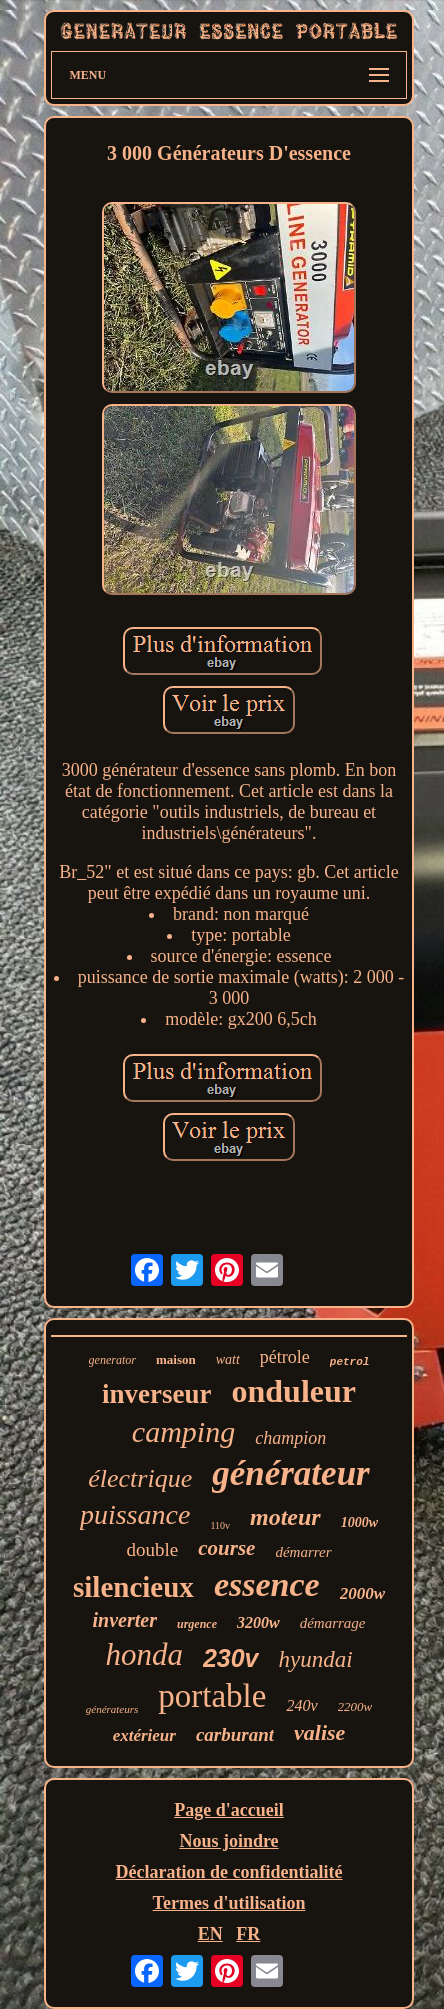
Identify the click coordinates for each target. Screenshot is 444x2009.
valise (319, 1732)
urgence (197, 1624)
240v (301, 1705)
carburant (235, 1734)
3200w (258, 1622)
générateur (291, 1473)
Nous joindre (228, 1841)
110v (220, 1525)
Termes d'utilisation (229, 1903)
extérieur (144, 1735)
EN (210, 1934)
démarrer (303, 1552)
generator (112, 1360)
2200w (355, 1706)
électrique (140, 1478)
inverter (125, 1620)
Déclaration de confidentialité (229, 1872)
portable (212, 1696)
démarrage (333, 1623)
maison (176, 1359)
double (153, 1549)
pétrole (285, 1357)
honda (144, 1654)
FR (248, 1934)
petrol (350, 1362)
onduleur (294, 1391)
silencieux (133, 1587)
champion (290, 1438)
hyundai (316, 1659)
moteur (285, 1517)
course (226, 1548)
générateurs (112, 1709)
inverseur (156, 1394)
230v (231, 1658)
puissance (135, 1514)
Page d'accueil (228, 1810)
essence (267, 1584)
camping (183, 1431)
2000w (362, 1593)
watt (228, 1359)
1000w (359, 1522)
